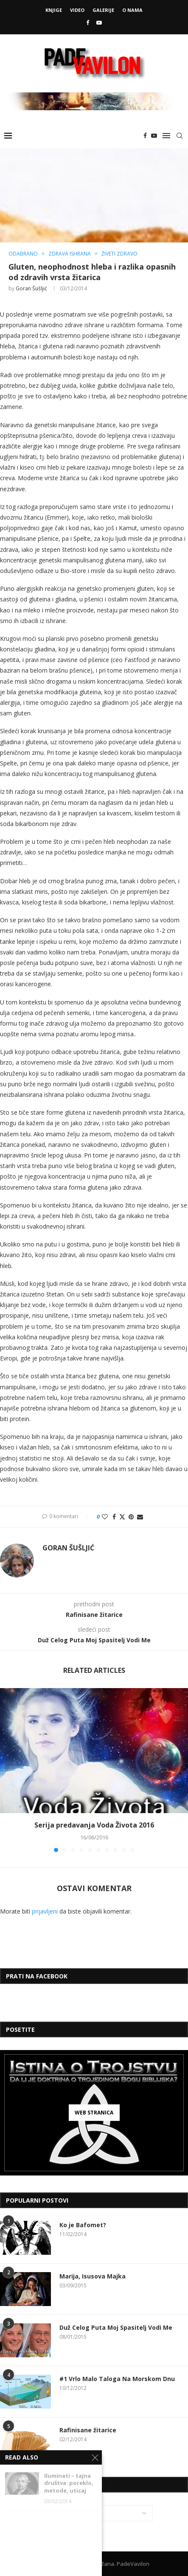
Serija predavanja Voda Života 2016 (94, 1825)
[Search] (179, 135)
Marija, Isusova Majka (92, 2276)
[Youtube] (99, 22)
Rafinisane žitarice (87, 2430)
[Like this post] (105, 1517)
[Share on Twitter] (122, 1517)
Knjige (53, 10)
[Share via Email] (140, 1517)
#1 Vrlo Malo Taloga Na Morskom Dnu (117, 2379)
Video (77, 10)
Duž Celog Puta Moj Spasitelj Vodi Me (115, 2327)
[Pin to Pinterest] (131, 1517)
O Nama (132, 10)
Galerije (103, 10)
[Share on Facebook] (114, 1517)
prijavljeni (45, 1911)
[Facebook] (87, 22)
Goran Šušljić (31, 288)
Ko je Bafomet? (82, 2225)
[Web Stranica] (94, 2112)
